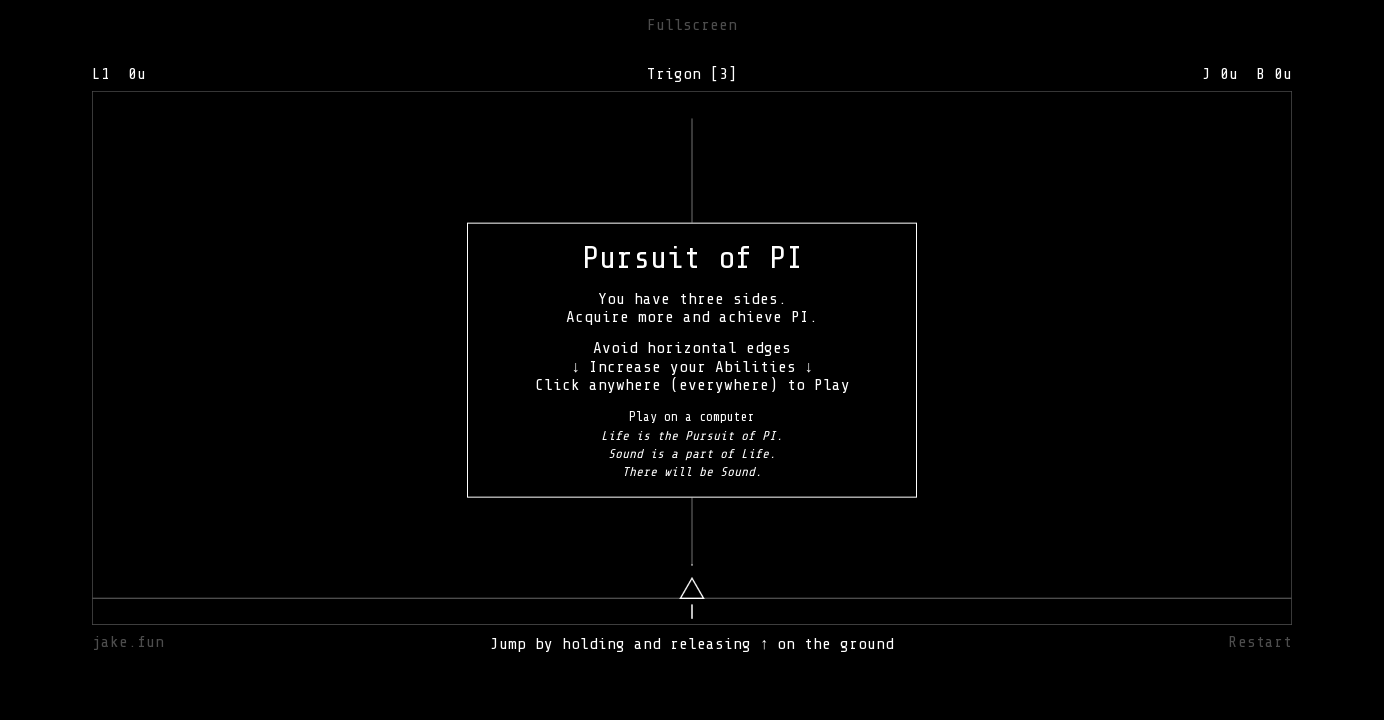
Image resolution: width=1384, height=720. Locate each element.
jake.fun (128, 642)
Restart (1260, 642)
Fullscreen (692, 25)
